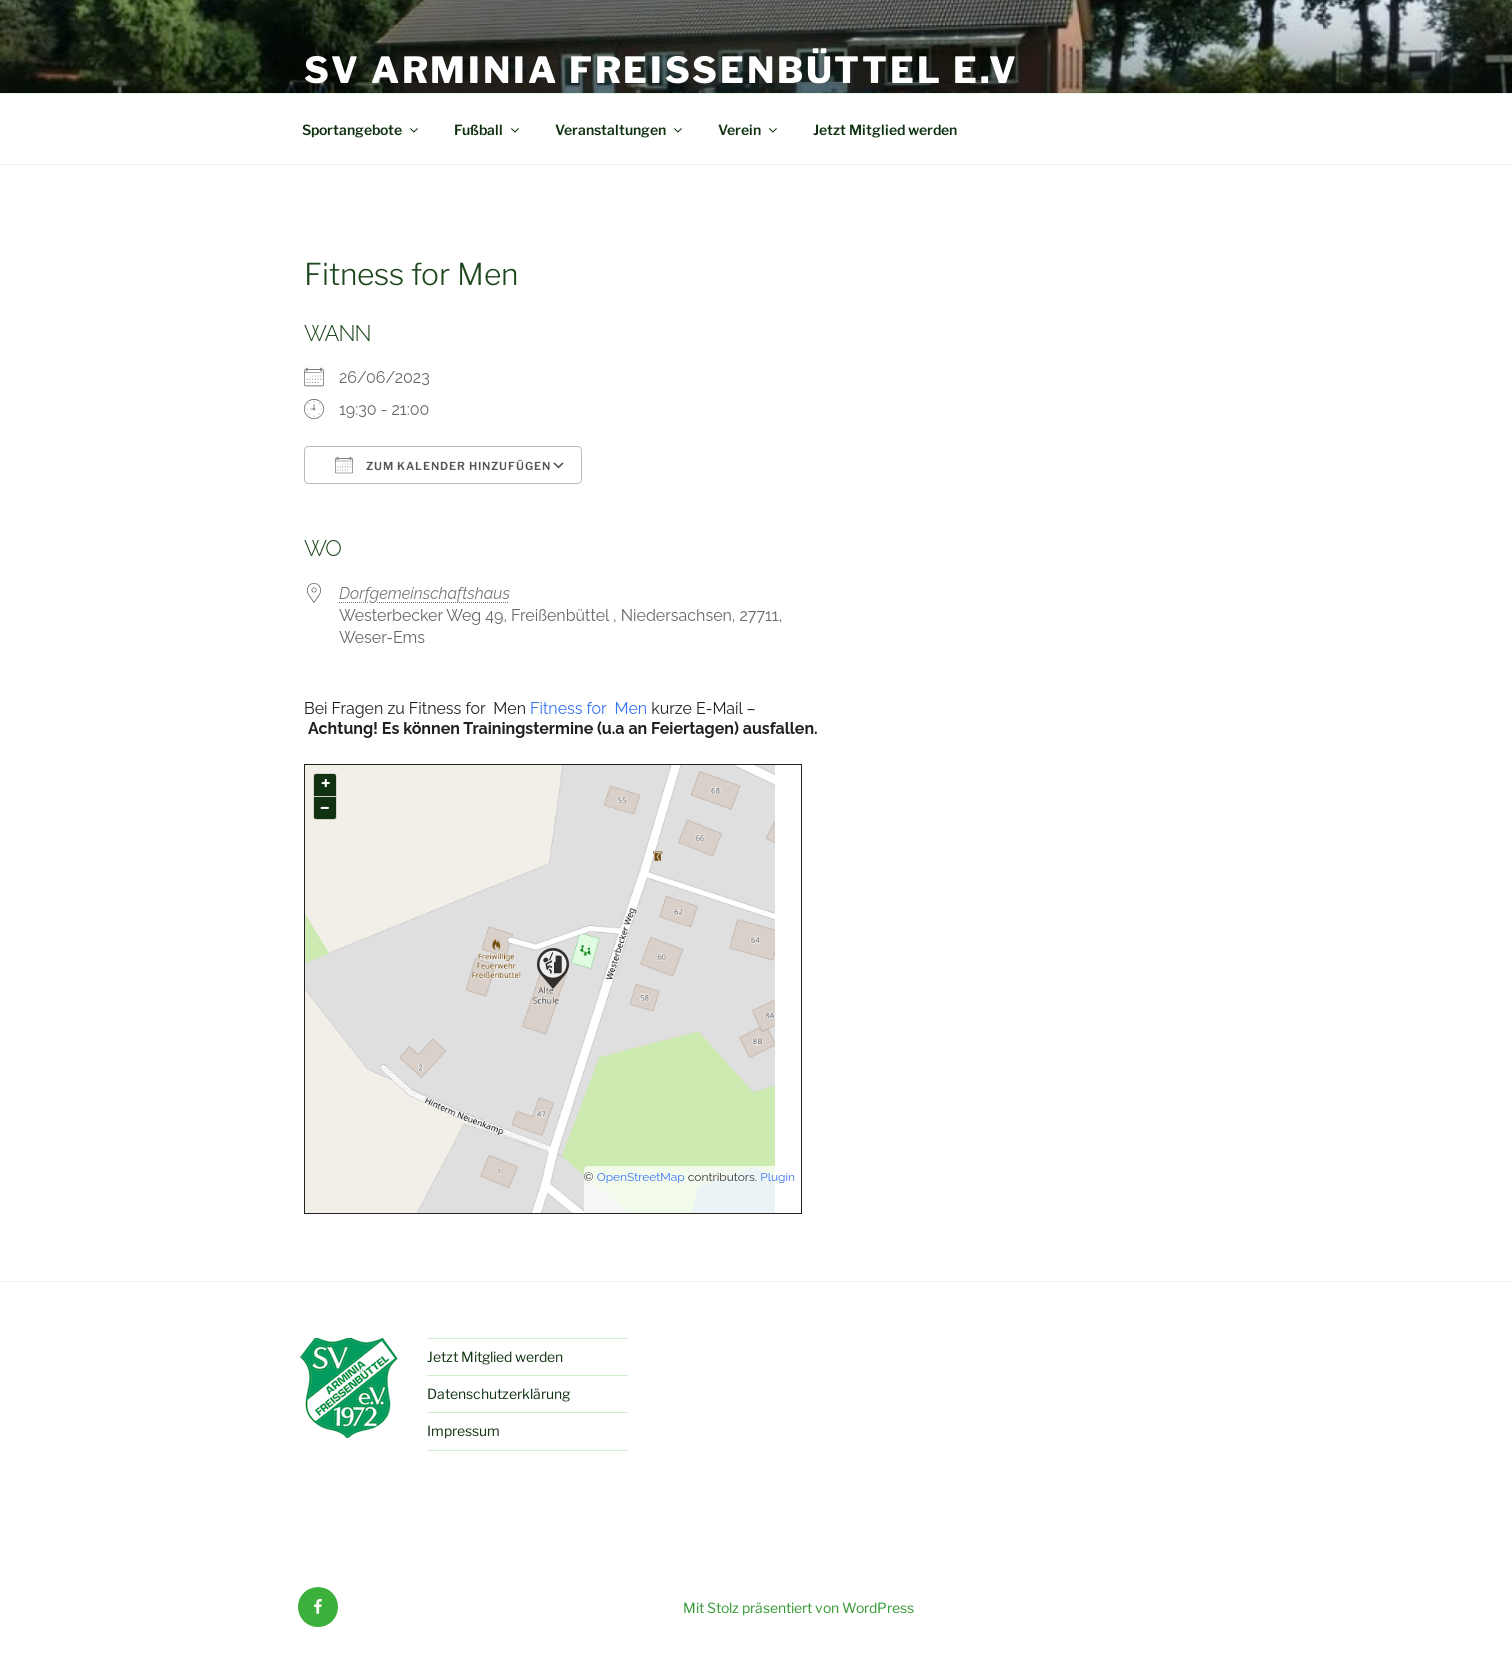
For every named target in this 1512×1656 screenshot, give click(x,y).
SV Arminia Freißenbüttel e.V (661, 70)
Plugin (776, 1177)
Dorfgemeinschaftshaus (424, 593)
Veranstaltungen (620, 129)
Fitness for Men (586, 708)
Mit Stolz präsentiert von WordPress (798, 1607)
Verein (749, 129)
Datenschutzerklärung (498, 1393)
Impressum (463, 1430)
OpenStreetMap (641, 1177)
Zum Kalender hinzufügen (443, 465)
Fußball (488, 129)
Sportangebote (361, 129)
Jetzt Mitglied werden (885, 129)
